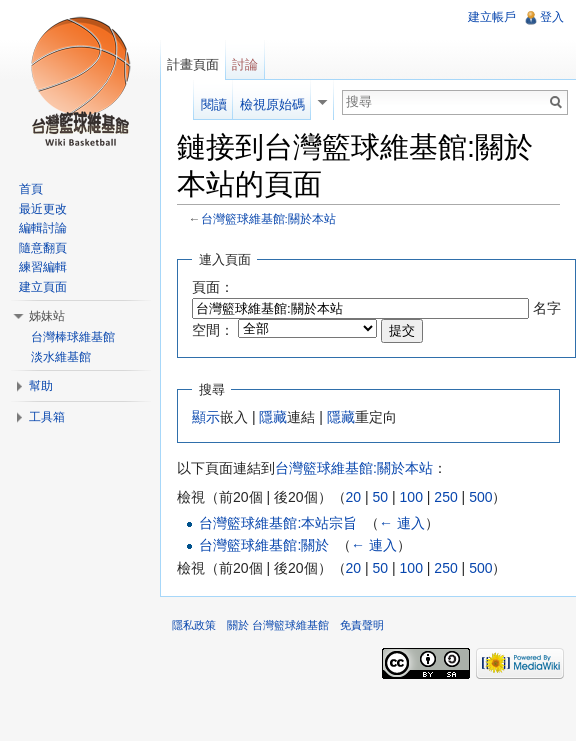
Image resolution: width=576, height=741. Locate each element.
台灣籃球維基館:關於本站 (268, 218)
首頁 (31, 189)
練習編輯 (43, 267)
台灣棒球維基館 (73, 337)
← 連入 (402, 523)
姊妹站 (47, 316)
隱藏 (273, 417)
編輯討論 (43, 228)
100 (411, 497)
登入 (552, 17)
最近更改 (43, 209)
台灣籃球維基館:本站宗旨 (278, 523)
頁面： (213, 287)
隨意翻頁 (43, 248)
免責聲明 (362, 625)
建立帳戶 (492, 17)
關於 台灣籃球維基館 (278, 625)
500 (480, 497)
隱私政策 (194, 625)
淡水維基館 (61, 357)
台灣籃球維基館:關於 (264, 545)
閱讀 (214, 104)
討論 (245, 64)
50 (381, 497)
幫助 (41, 386)
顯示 (206, 417)
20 (354, 497)
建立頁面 (43, 287)
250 (445, 497)
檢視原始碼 (272, 104)
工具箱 (47, 417)
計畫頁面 (193, 64)
